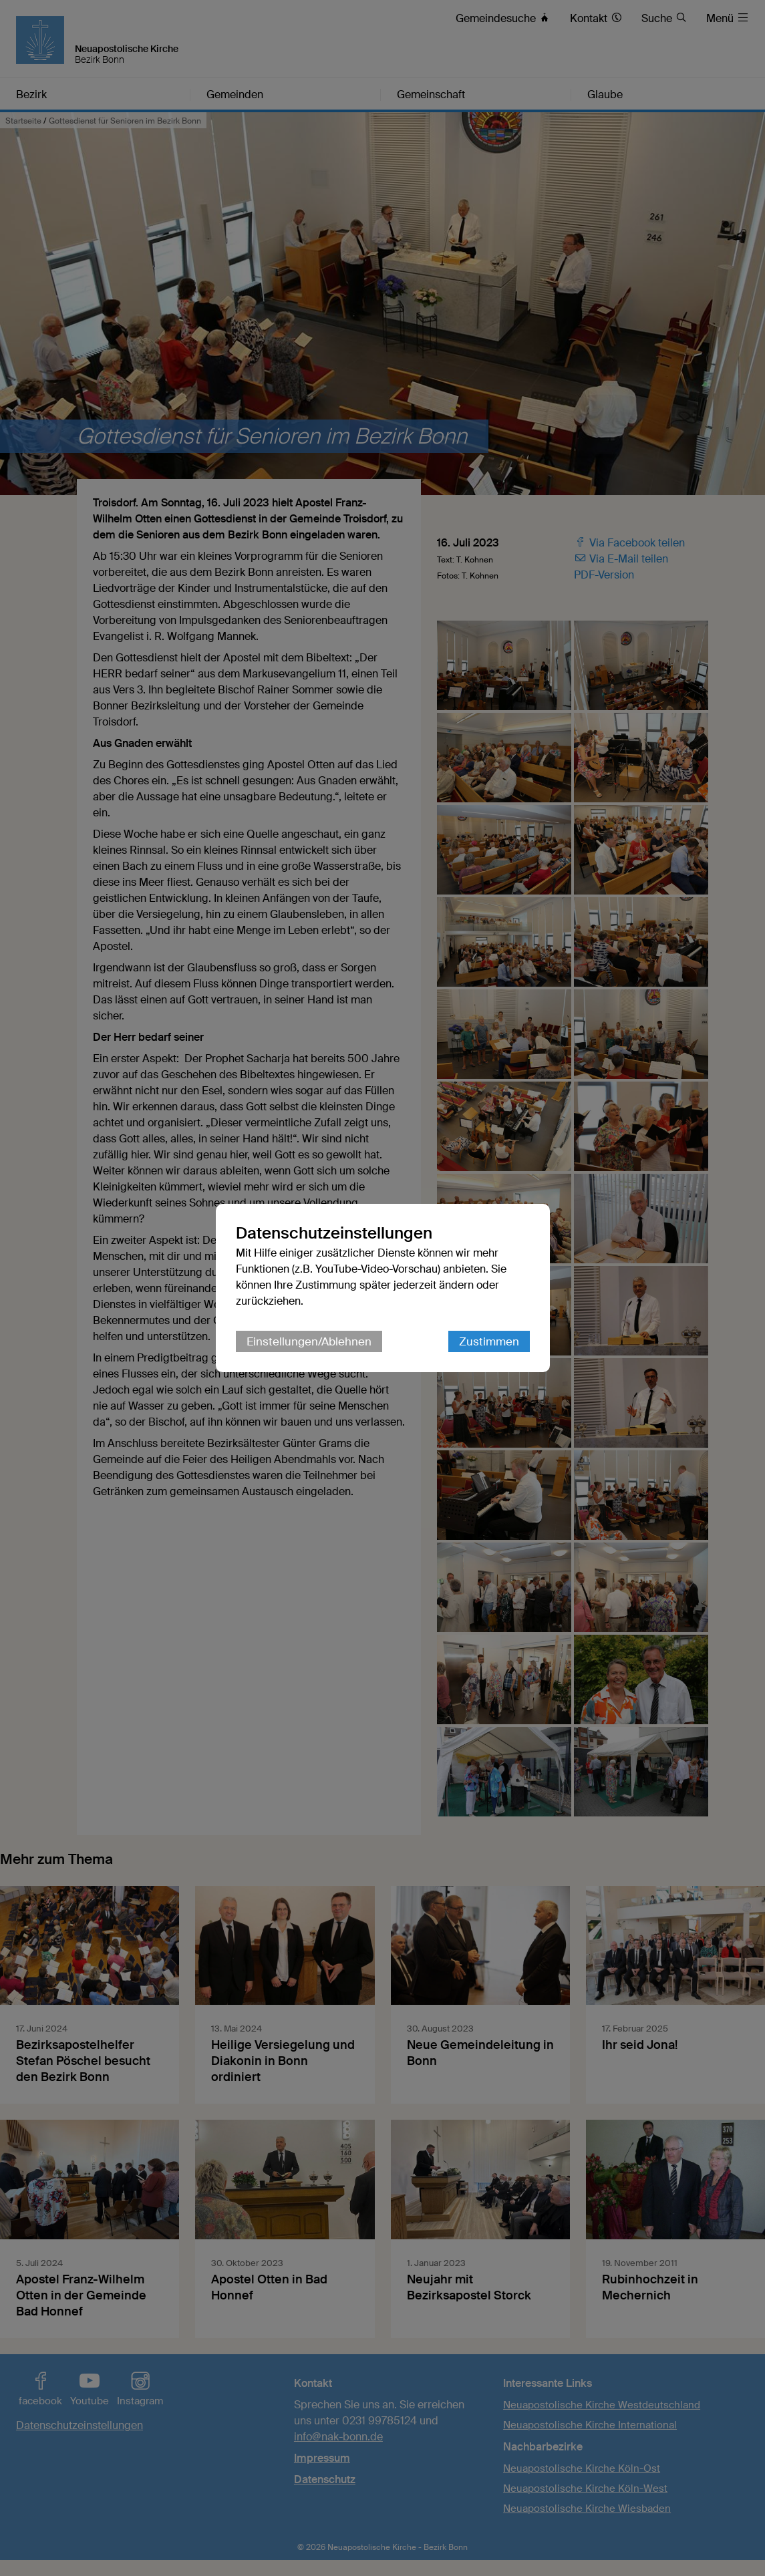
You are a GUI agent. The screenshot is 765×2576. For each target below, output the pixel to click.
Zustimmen (489, 1341)
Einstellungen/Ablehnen (309, 1341)
